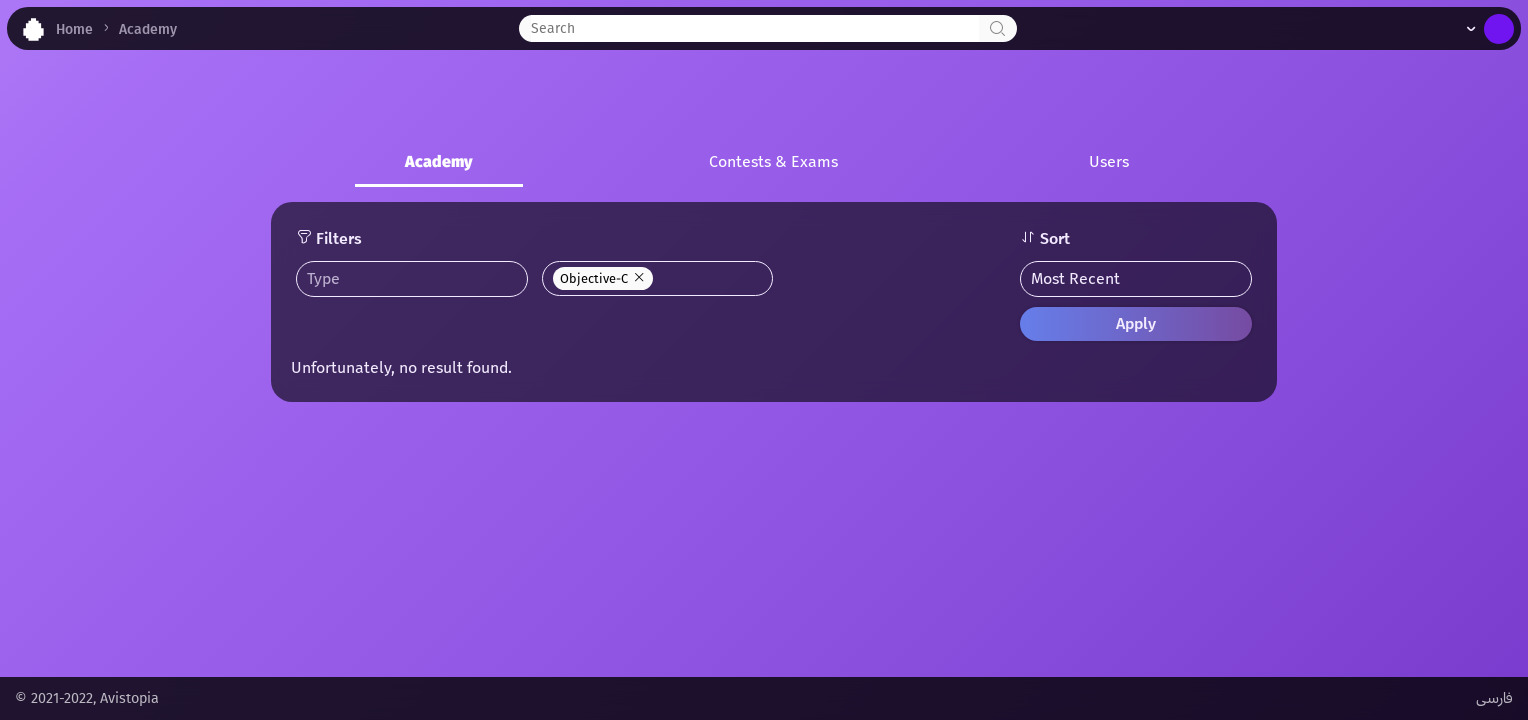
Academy (439, 161)
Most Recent (1075, 278)
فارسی (1494, 698)
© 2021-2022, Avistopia (87, 698)
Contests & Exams (773, 161)
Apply (1136, 323)
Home (74, 29)
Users (1109, 161)
